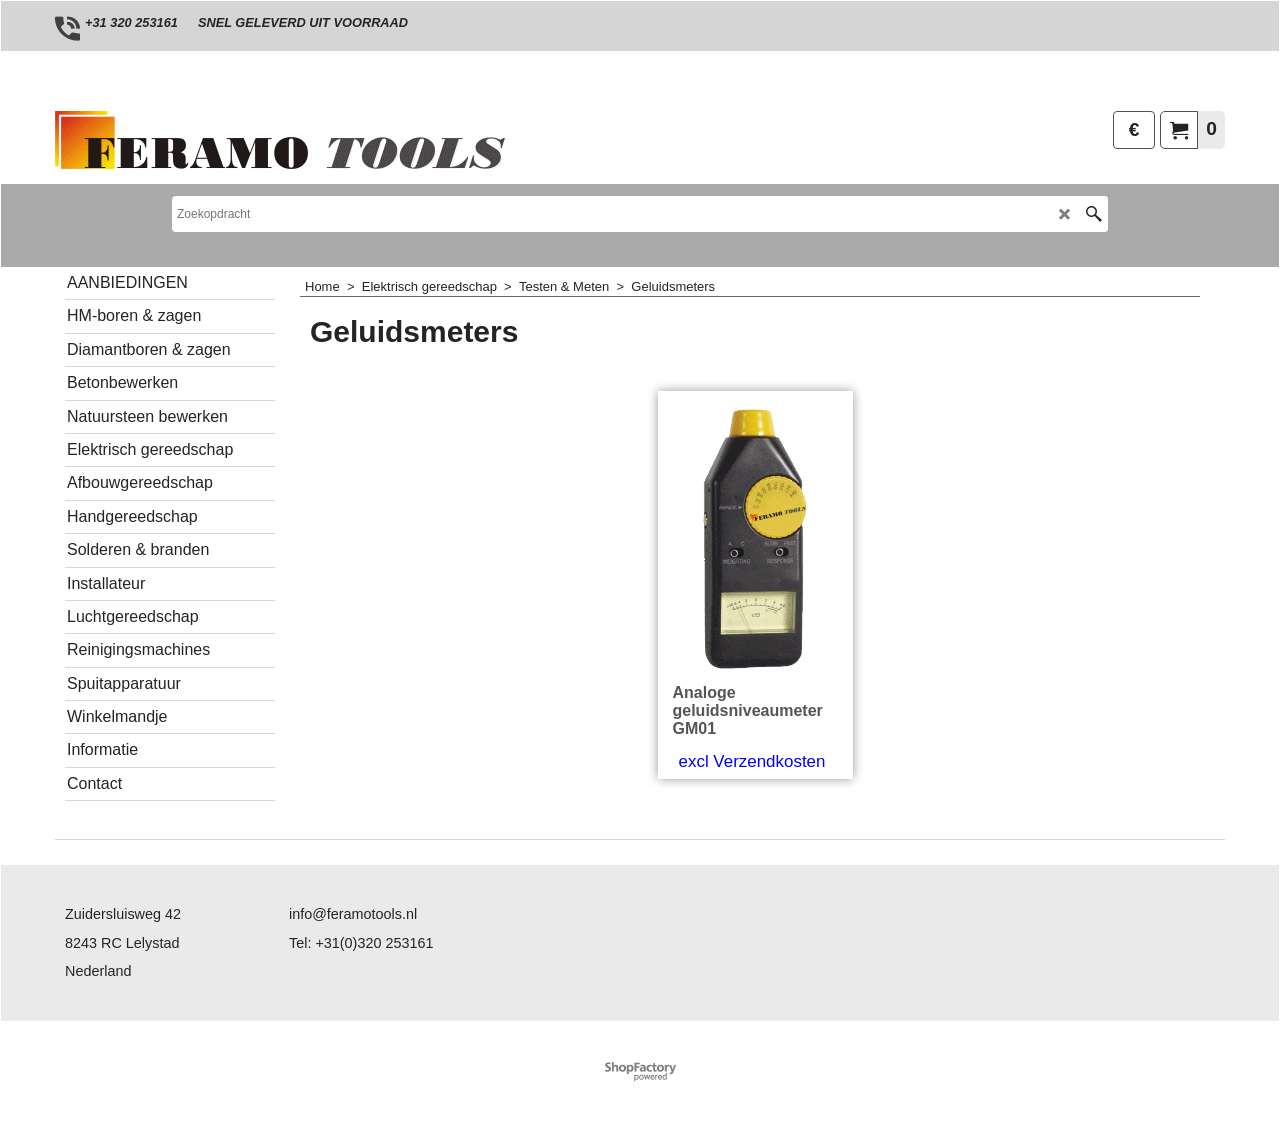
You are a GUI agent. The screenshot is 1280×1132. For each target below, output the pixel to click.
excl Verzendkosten (752, 761)
